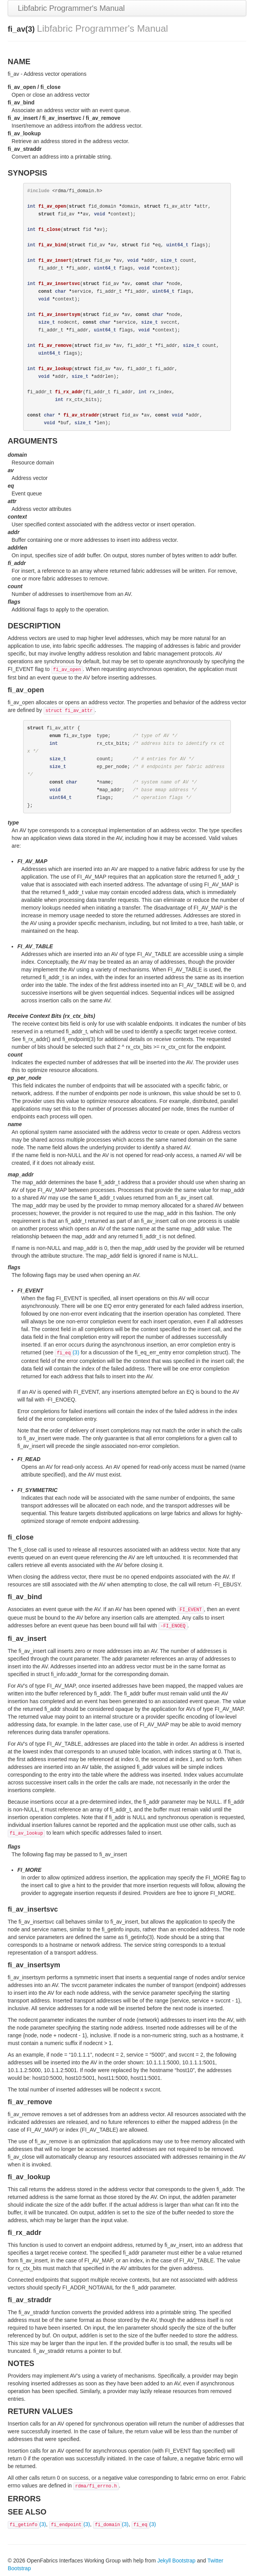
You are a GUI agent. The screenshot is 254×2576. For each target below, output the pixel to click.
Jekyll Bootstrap (176, 2560)
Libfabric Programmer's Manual (71, 8)
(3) (67, 1352)
